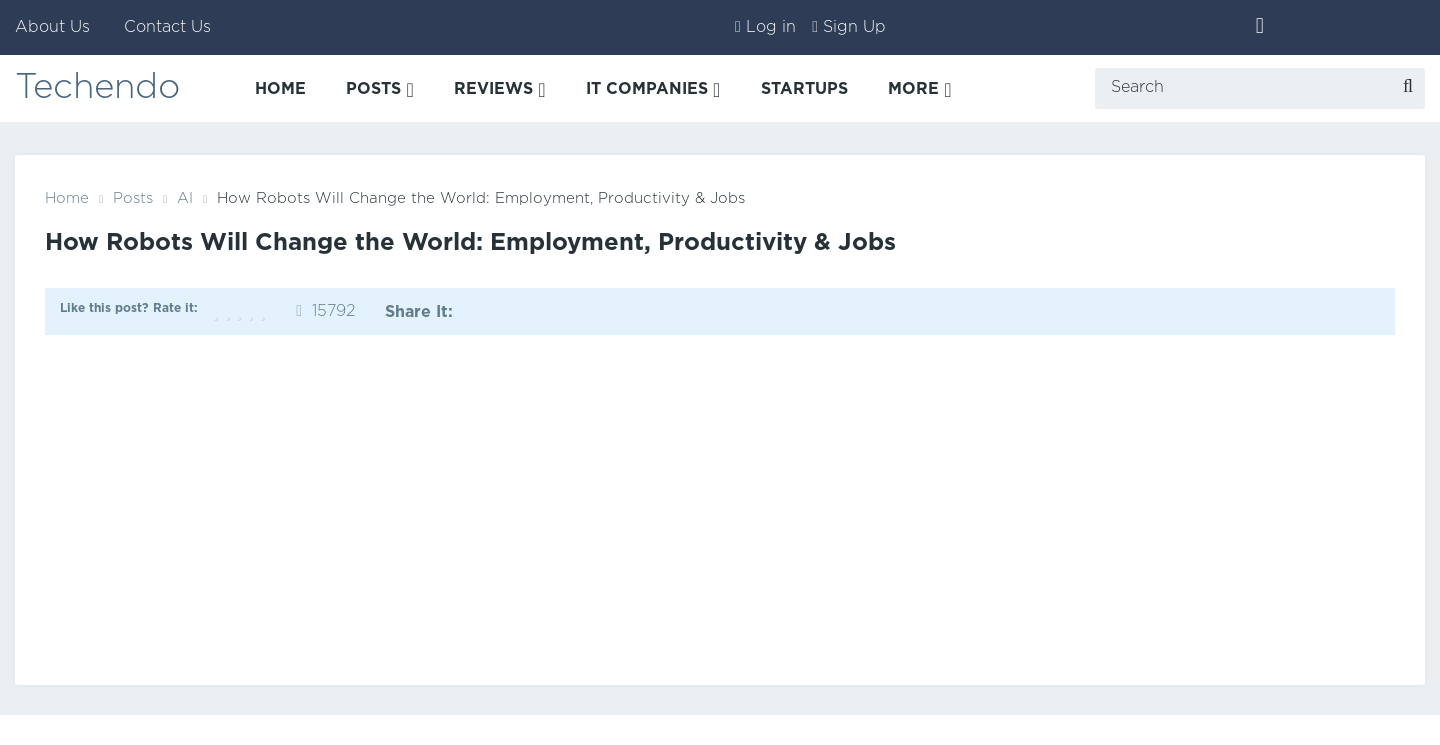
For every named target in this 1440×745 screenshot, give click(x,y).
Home (67, 198)
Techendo (101, 90)
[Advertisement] (720, 505)
